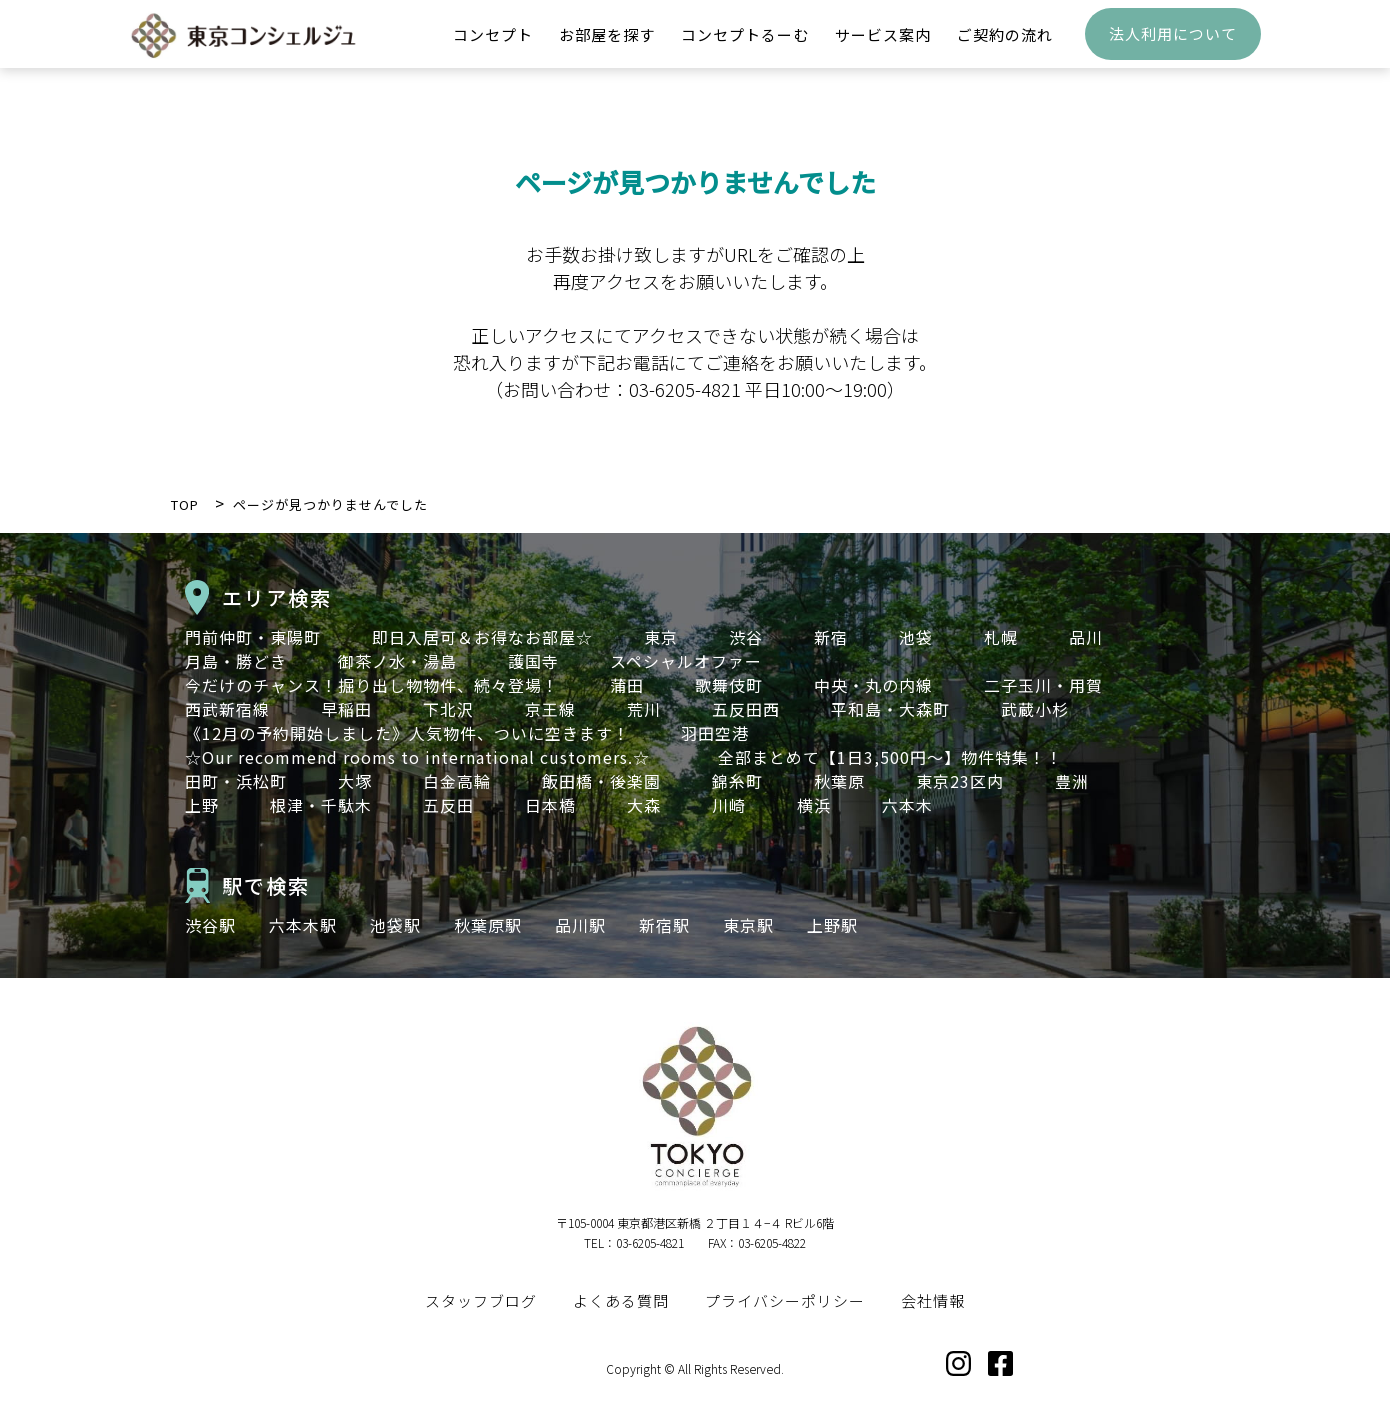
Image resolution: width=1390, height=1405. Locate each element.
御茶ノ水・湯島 (397, 661)
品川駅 (580, 925)
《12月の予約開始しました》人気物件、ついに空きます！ (407, 733)
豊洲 (1072, 781)
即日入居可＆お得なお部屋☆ (482, 637)
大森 (644, 805)
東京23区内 (960, 781)
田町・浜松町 (236, 781)
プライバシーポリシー (785, 1300)
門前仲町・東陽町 (253, 637)
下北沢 (448, 709)
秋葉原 (839, 781)
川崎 (729, 805)
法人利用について (1173, 45)
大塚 (355, 781)
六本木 (907, 805)
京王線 (550, 709)
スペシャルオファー (686, 661)
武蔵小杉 (1035, 709)
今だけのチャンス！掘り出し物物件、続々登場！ (372, 685)
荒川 (644, 709)
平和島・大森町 (890, 709)
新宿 (831, 637)
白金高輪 (457, 781)
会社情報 (933, 1300)
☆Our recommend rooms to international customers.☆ (426, 757)
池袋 (916, 637)
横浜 (814, 805)
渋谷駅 (210, 925)
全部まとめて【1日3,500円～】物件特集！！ (890, 757)
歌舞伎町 (729, 685)
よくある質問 (621, 1300)
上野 (202, 805)
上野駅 (832, 925)
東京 (661, 637)
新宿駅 (664, 925)
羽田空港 (715, 733)
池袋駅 (395, 925)
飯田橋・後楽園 (601, 781)
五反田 (448, 805)
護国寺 (533, 661)
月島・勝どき (236, 661)
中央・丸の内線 (873, 685)
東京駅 (748, 925)
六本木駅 (303, 925)
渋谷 (746, 637)
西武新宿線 (227, 709)
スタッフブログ (481, 1300)
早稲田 (346, 709)
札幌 (1001, 637)
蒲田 (627, 685)
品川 (1086, 637)
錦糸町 (737, 781)
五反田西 (746, 709)
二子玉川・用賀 (1043, 685)
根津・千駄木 (321, 805)
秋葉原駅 (488, 925)
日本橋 (550, 805)
